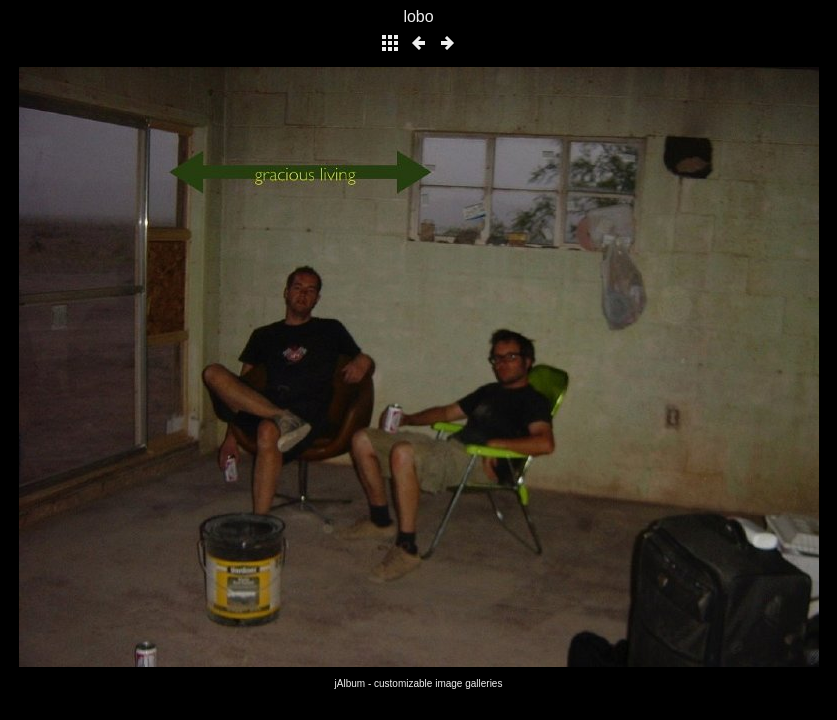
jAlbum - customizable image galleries (419, 683)
